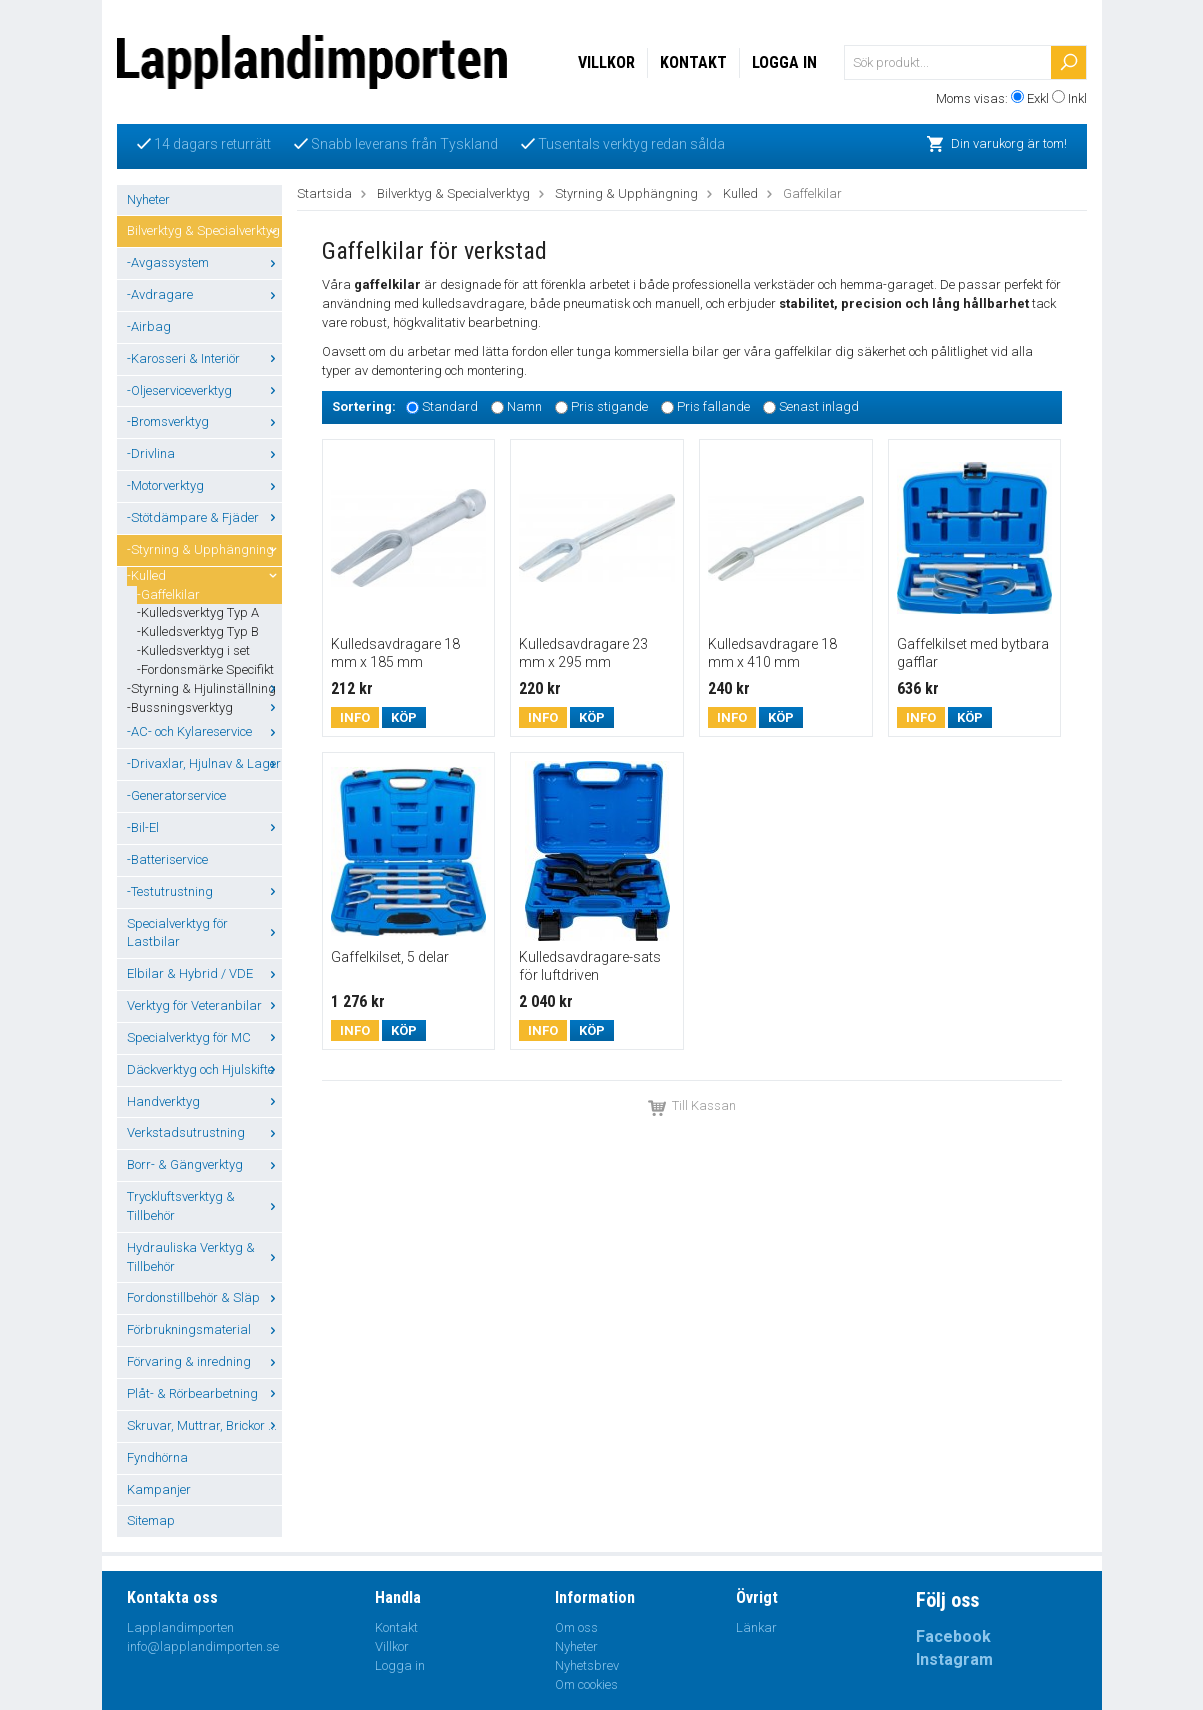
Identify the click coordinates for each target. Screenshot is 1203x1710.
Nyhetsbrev (587, 1665)
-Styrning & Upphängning (204, 549)
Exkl (1038, 98)
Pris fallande (713, 406)
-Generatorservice (176, 795)
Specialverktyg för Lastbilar (204, 933)
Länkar (756, 1627)
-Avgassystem (204, 262)
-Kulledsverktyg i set (193, 650)
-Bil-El (204, 827)
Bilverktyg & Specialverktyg (204, 230)
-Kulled (204, 575)
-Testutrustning (204, 891)
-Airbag (149, 326)
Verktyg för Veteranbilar (204, 1005)
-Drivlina (204, 453)
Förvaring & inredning (204, 1361)
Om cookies (586, 1684)
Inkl (1077, 98)
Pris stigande (609, 406)
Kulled (740, 193)
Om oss (576, 1627)
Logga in (784, 62)
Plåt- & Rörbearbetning (204, 1393)
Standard (450, 406)
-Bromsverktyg (204, 421)
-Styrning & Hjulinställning (204, 688)
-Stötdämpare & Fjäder (204, 517)
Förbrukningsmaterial (204, 1329)
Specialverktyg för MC (204, 1037)
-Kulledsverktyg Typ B (198, 631)
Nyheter (148, 199)
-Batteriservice (167, 859)
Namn (524, 406)
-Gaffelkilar (168, 594)
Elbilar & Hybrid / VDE (204, 973)
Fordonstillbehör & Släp (204, 1297)
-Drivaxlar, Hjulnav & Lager (204, 763)
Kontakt (693, 62)
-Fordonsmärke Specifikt (205, 669)
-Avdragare (204, 294)
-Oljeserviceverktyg (204, 390)
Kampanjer (159, 1489)
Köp (404, 717)
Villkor (606, 62)
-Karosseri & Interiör (204, 358)
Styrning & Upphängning (626, 193)
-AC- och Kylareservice (204, 731)
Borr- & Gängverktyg (204, 1164)
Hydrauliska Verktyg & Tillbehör (204, 1257)
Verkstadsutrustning (204, 1132)
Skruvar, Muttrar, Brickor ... (204, 1425)
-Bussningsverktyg (204, 707)
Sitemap (151, 1520)
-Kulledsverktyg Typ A (198, 612)
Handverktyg (204, 1101)
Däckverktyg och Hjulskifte (204, 1069)
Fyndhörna (157, 1457)
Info (355, 717)
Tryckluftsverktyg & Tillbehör (204, 1206)
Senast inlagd (819, 406)
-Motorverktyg (204, 485)
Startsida (324, 193)
